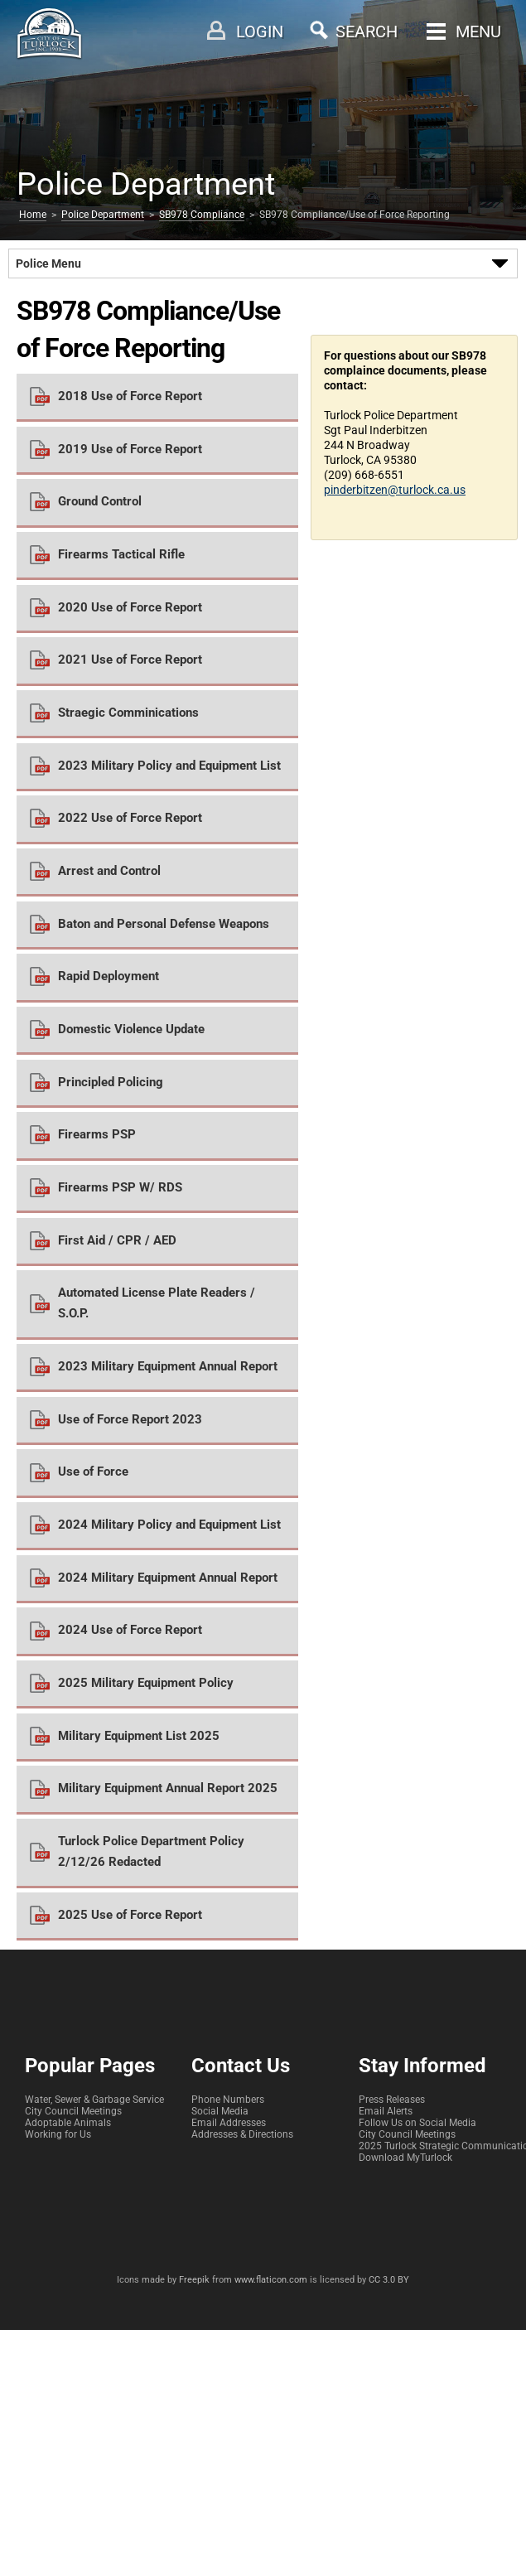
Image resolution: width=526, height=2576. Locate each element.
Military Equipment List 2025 (139, 1735)
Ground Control (100, 501)
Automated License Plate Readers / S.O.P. (156, 1303)
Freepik (194, 2279)
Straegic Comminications (128, 712)
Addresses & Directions (242, 2134)
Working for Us (58, 2134)
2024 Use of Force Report (130, 1629)
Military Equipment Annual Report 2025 (167, 1788)
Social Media (220, 2111)
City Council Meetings (73, 2111)
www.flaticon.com (270, 2279)
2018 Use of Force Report (130, 396)
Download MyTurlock (405, 2157)
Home (32, 214)
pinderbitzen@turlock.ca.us (395, 489)
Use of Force (93, 1471)
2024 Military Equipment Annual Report (167, 1577)
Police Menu (48, 263)
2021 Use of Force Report (130, 659)
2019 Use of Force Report (130, 449)
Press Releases (392, 2099)
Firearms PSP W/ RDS (120, 1187)
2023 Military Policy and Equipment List (169, 765)
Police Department (102, 214)
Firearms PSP (97, 1134)
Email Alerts (386, 2111)
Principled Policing (110, 1082)
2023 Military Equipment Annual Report (167, 1366)
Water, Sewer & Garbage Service (94, 2099)
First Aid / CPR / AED (117, 1240)
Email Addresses (228, 2123)
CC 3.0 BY (389, 2279)
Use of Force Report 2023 (130, 1419)
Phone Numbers (227, 2099)
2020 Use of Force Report (130, 607)
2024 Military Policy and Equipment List (169, 1524)
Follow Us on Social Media (417, 2123)
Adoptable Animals (68, 2123)
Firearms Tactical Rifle (121, 554)
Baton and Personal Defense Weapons (163, 923)
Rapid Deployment (108, 976)
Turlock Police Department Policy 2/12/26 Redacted (151, 1851)
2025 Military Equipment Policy (146, 1682)
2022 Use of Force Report (130, 817)
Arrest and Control (109, 870)
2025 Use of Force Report (130, 1914)
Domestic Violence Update (131, 1029)
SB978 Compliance (201, 214)
